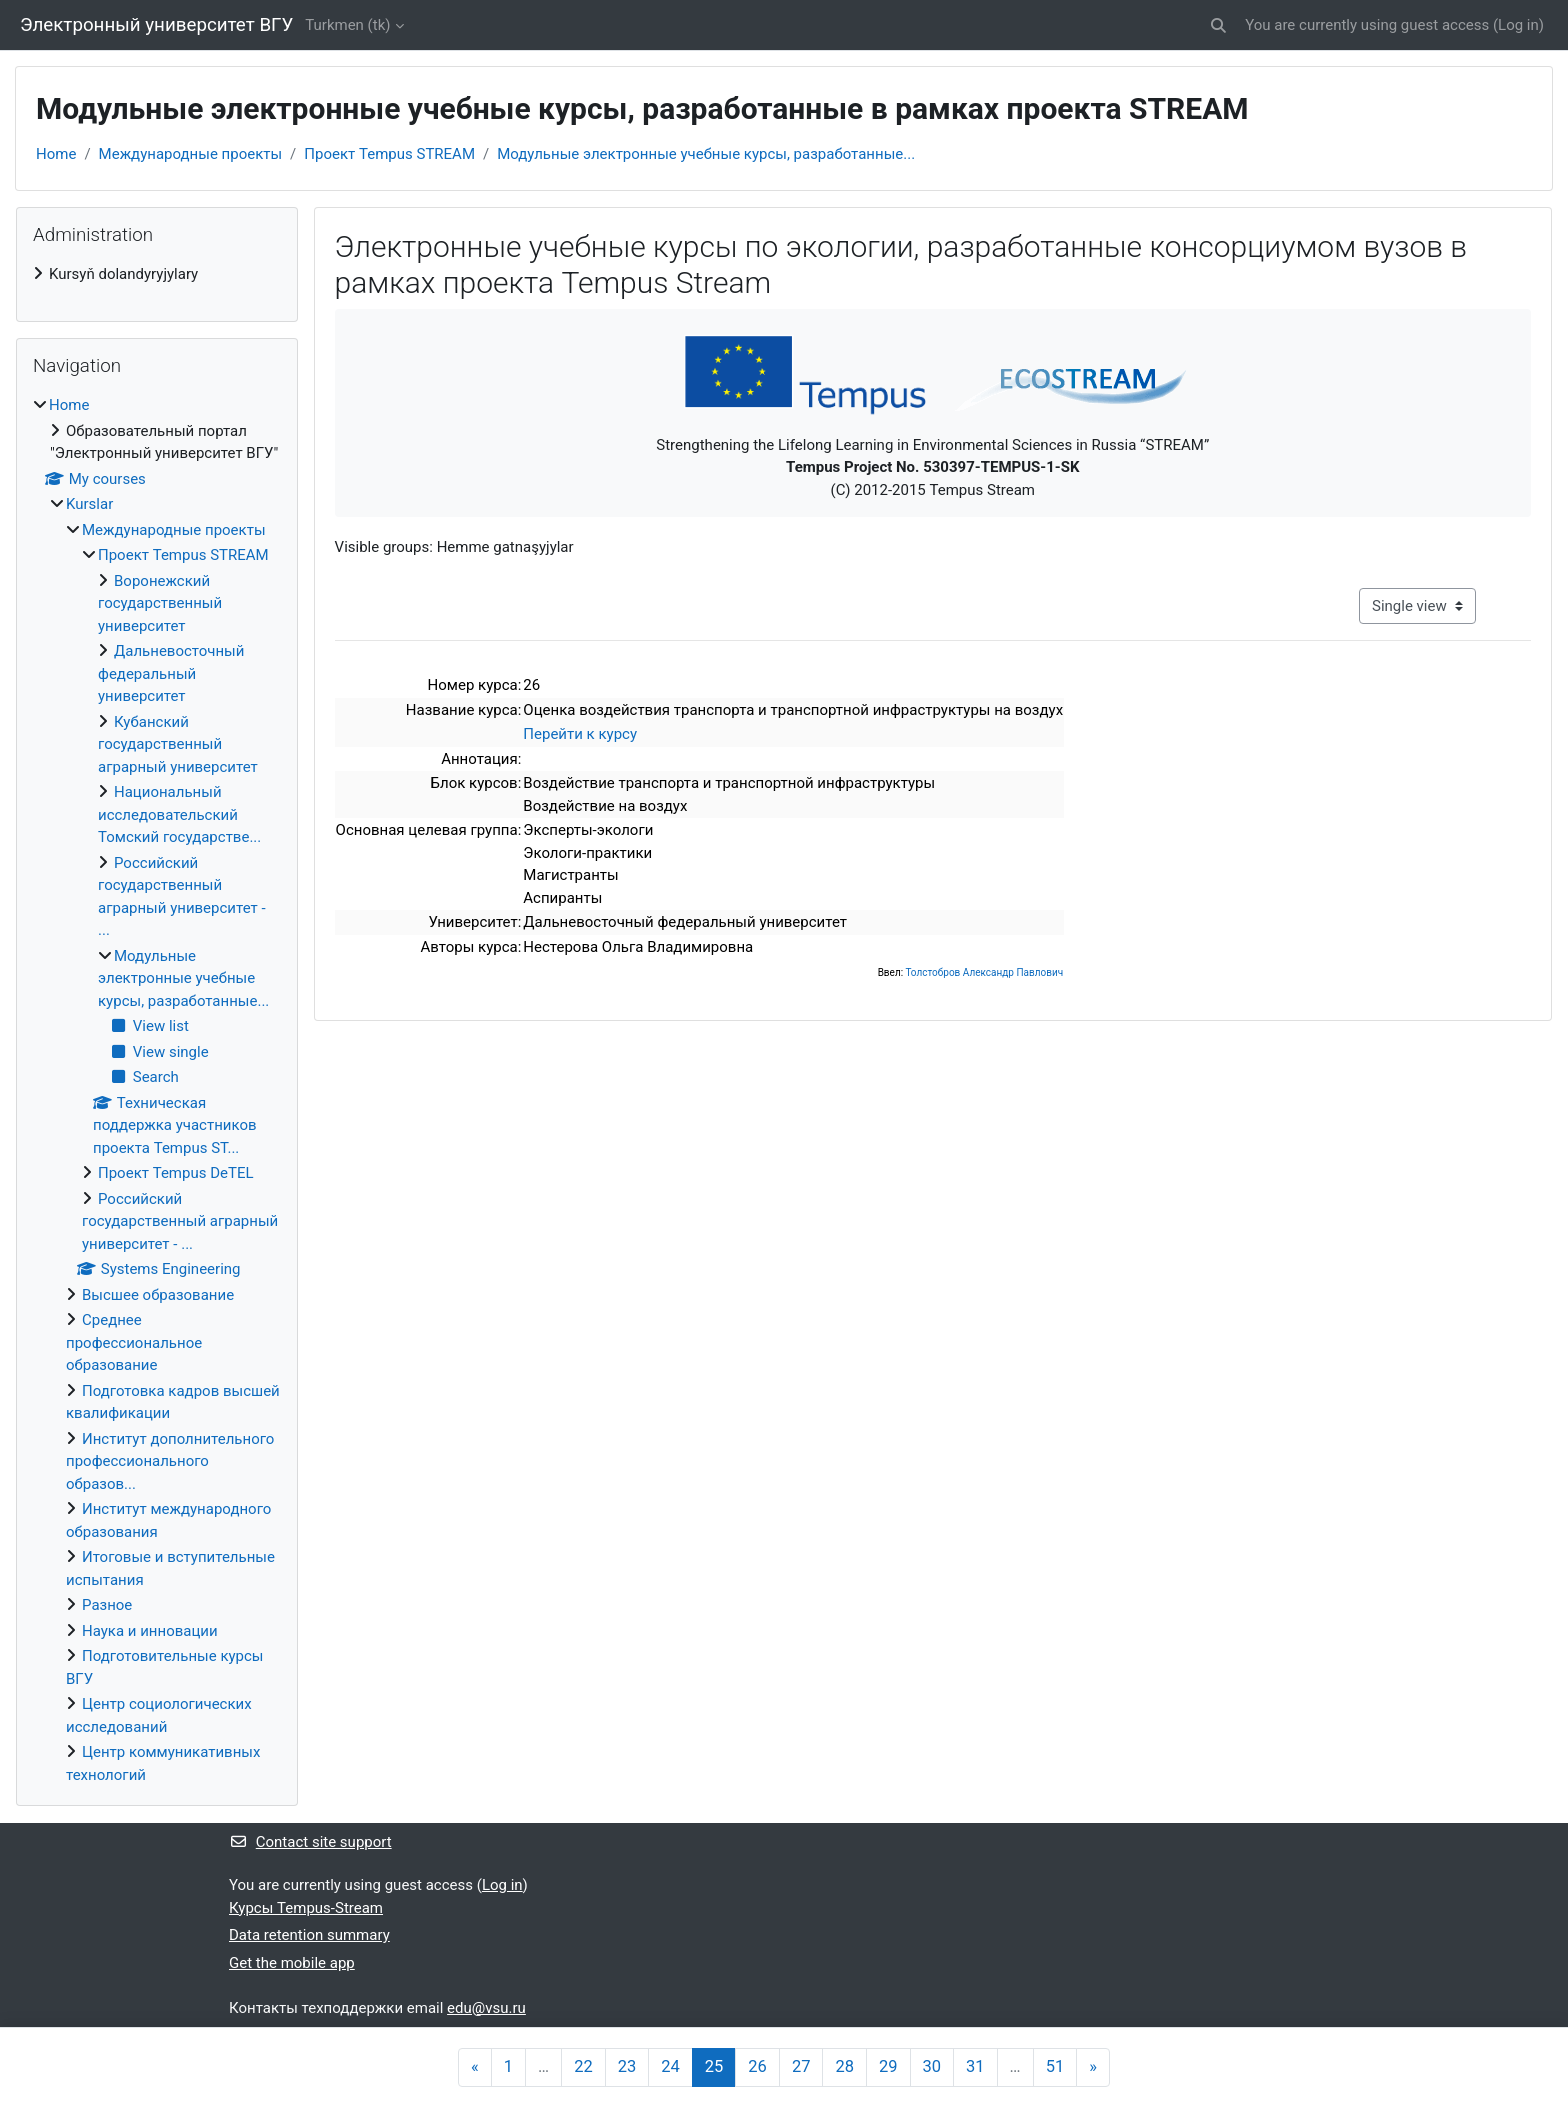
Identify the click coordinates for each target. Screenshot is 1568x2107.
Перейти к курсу (580, 734)
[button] (1218, 25)
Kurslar (89, 504)
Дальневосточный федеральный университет (171, 673)
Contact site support (310, 1842)
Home (56, 154)
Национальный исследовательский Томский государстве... (179, 814)
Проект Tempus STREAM (389, 154)
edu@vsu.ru (486, 2008)
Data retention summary (309, 1935)
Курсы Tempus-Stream (306, 1908)
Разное (107, 1605)
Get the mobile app (292, 1963)
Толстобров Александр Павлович (984, 972)
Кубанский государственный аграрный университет (178, 744)
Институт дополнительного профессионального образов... (170, 1461)
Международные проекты (191, 154)
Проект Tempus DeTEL (176, 1173)
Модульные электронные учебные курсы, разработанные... (706, 154)
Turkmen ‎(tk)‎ (347, 25)
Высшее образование (158, 1295)
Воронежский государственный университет (160, 603)
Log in (1518, 25)
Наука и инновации (150, 1631)
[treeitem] (157, 274)
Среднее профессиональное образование (134, 1342)
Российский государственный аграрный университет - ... (180, 1221)
